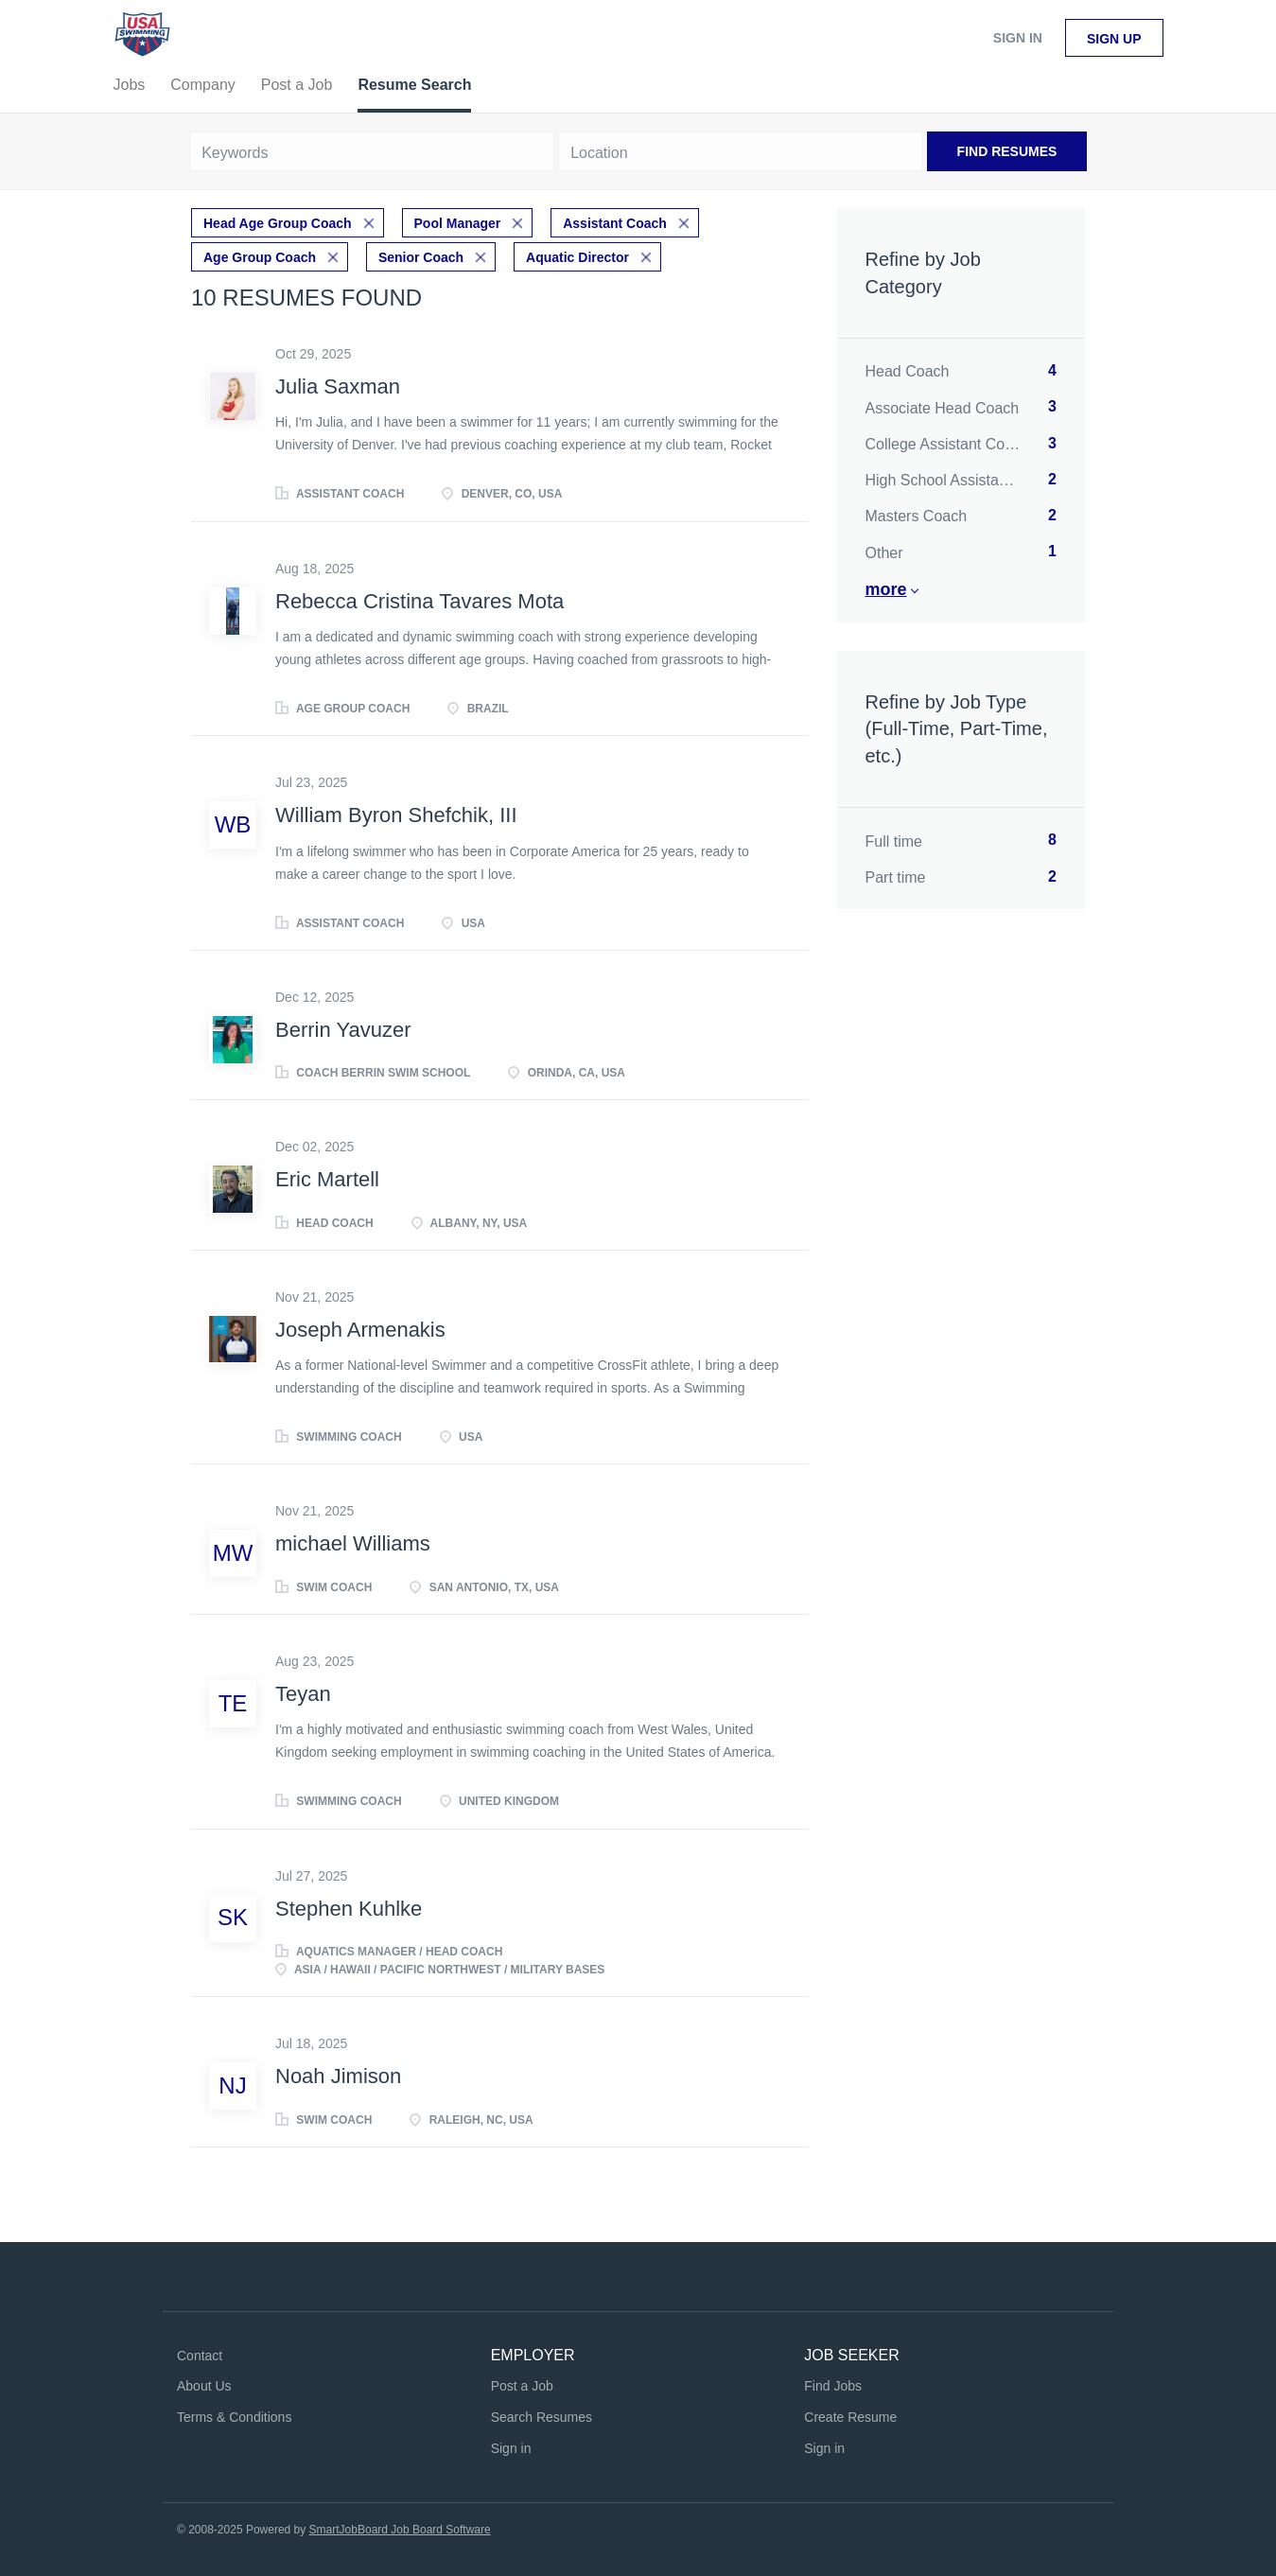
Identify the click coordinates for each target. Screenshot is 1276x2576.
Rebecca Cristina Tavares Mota (419, 601)
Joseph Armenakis (360, 1329)
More (886, 589)
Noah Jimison (338, 2076)
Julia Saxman (337, 386)
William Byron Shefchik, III (396, 815)
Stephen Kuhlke (348, 1908)
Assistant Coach (615, 223)
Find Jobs (833, 2385)
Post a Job (522, 2385)
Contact (199, 2355)
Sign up (1114, 38)
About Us (204, 2385)
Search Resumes (541, 2417)
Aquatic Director (577, 257)
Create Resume (850, 2417)
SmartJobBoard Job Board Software (400, 2529)
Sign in (1017, 37)
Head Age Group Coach (277, 223)
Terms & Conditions (234, 2417)
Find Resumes (1007, 151)
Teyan (303, 1694)
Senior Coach (420, 257)
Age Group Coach (259, 257)
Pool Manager (457, 223)
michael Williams (352, 1543)
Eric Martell (327, 1179)
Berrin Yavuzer (343, 1030)
